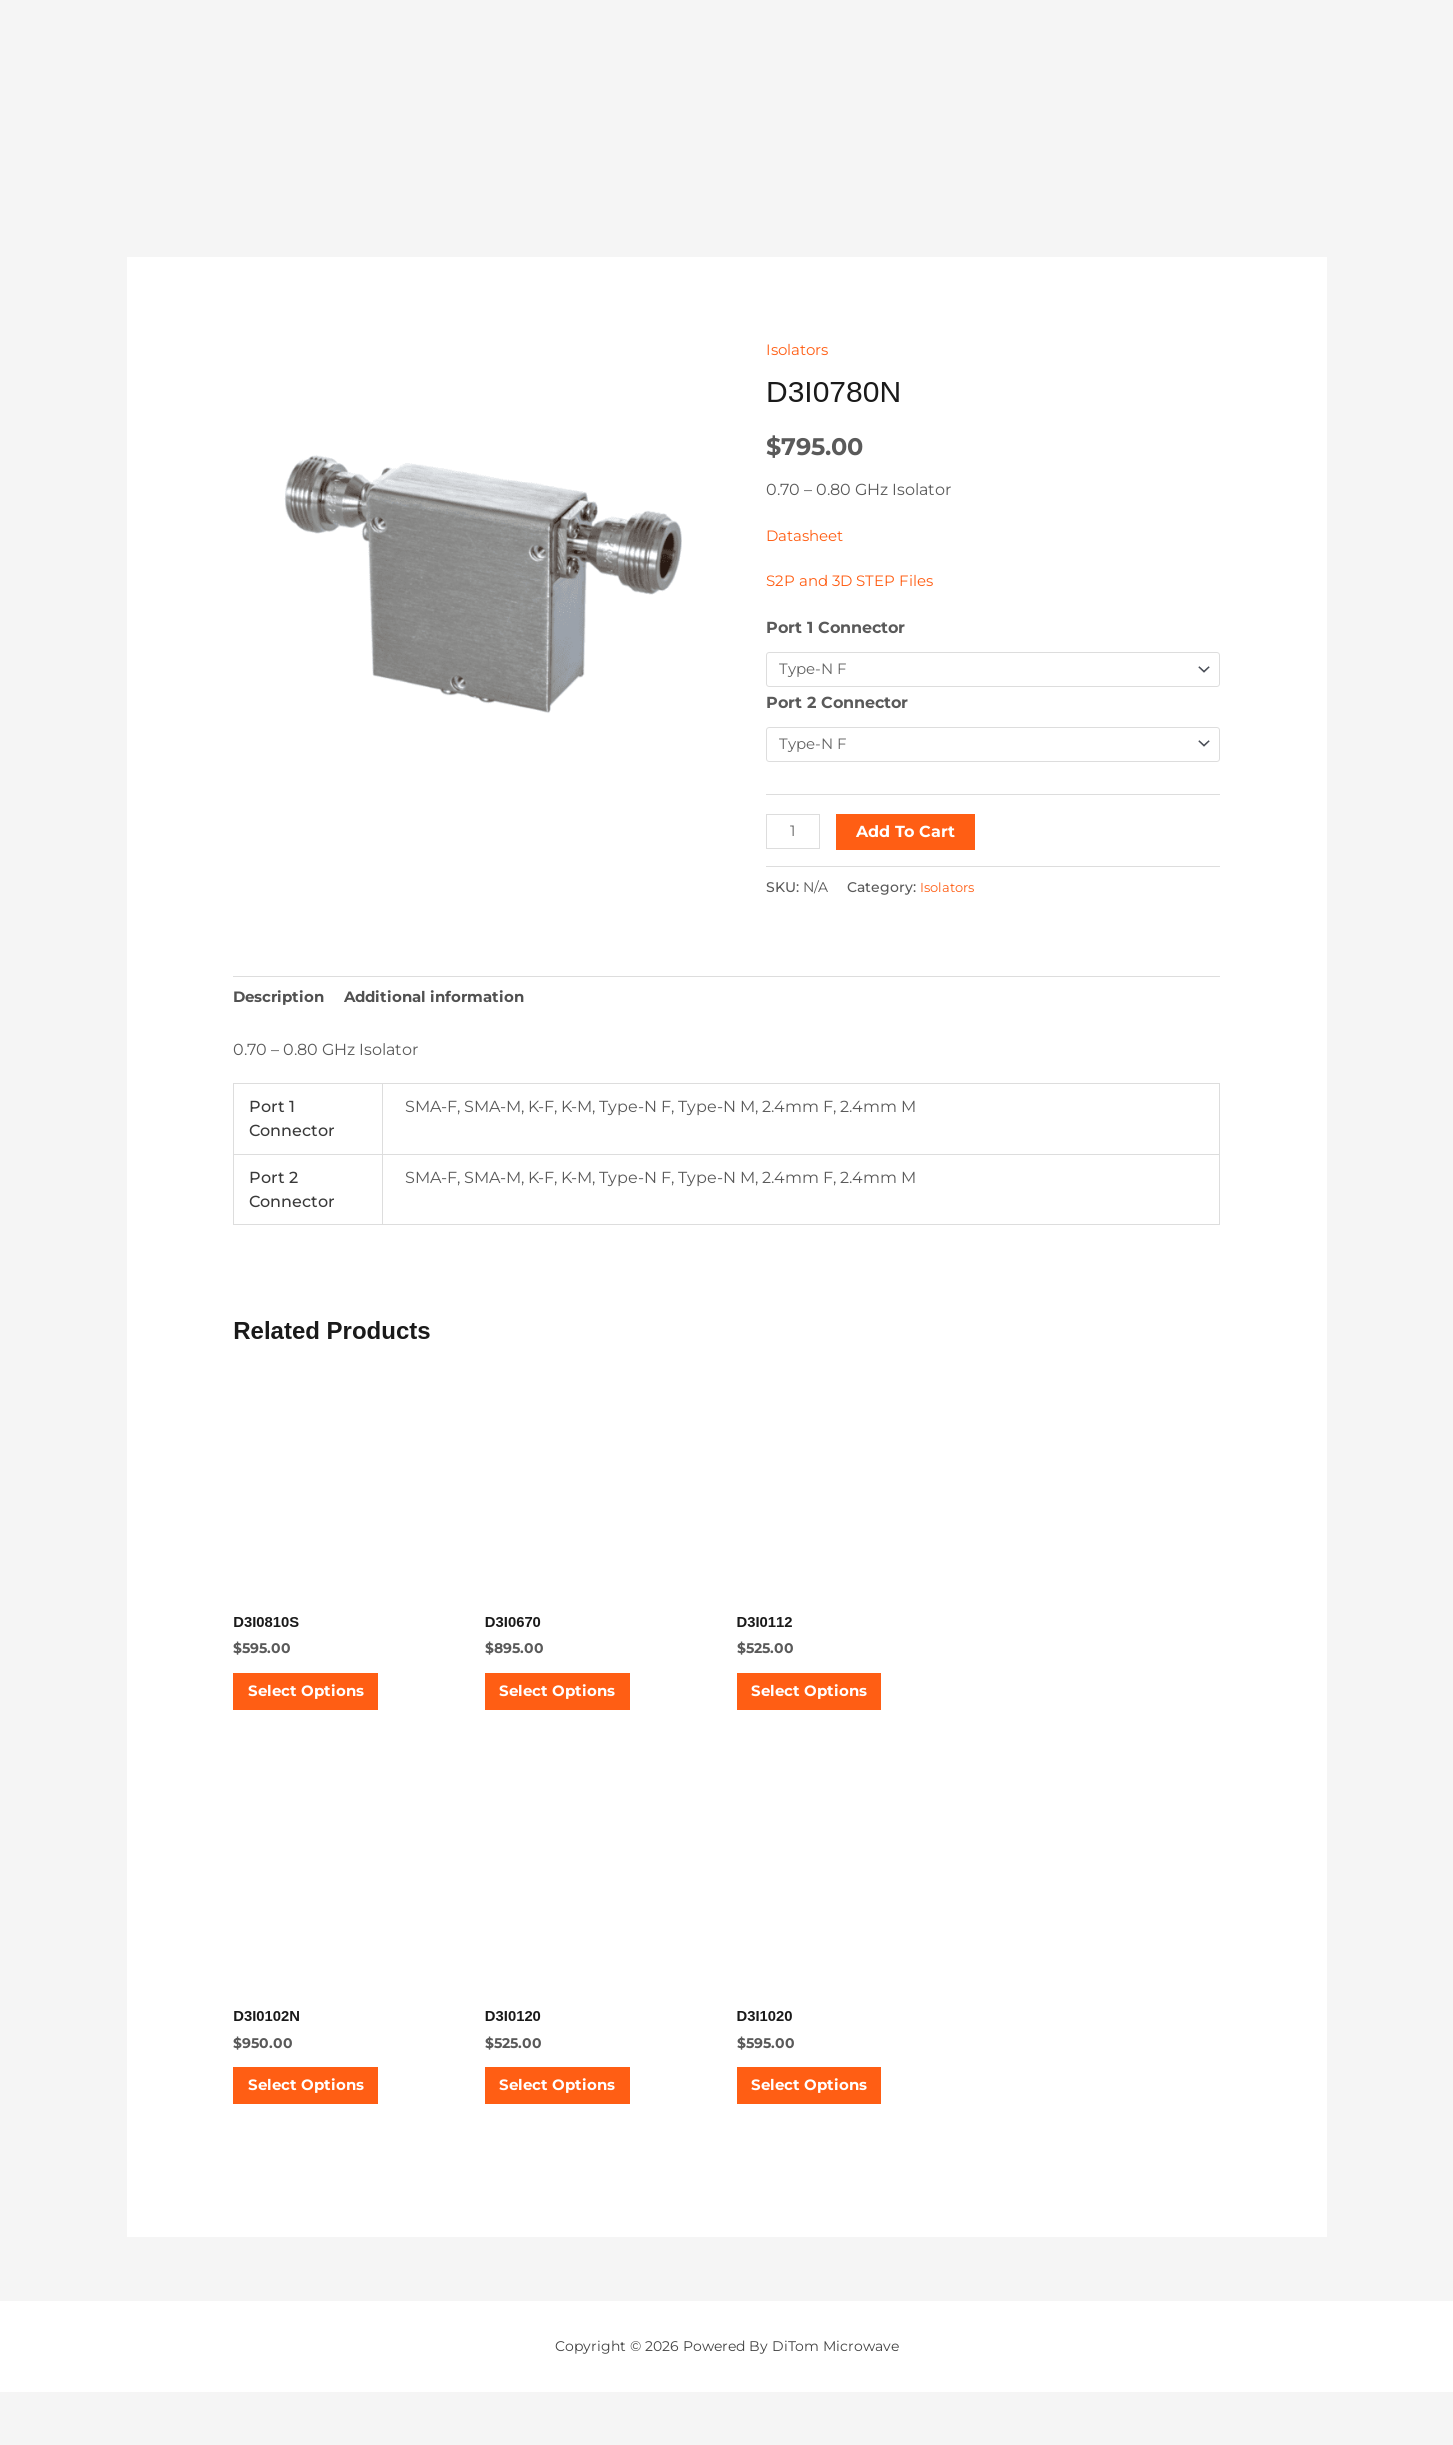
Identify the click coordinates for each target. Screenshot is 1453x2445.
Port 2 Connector (837, 704)
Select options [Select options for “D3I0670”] (578, 1710)
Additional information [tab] (445, 1003)
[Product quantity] (795, 835)
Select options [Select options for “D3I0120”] (578, 2127)
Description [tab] (281, 1003)
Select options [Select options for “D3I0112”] (830, 1710)
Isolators (799, 349)
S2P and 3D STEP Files (854, 580)
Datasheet (808, 535)
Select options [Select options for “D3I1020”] (830, 2127)
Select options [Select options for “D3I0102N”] (326, 2127)
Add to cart (909, 835)
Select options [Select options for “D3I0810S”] (326, 1710)
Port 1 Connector (835, 627)
